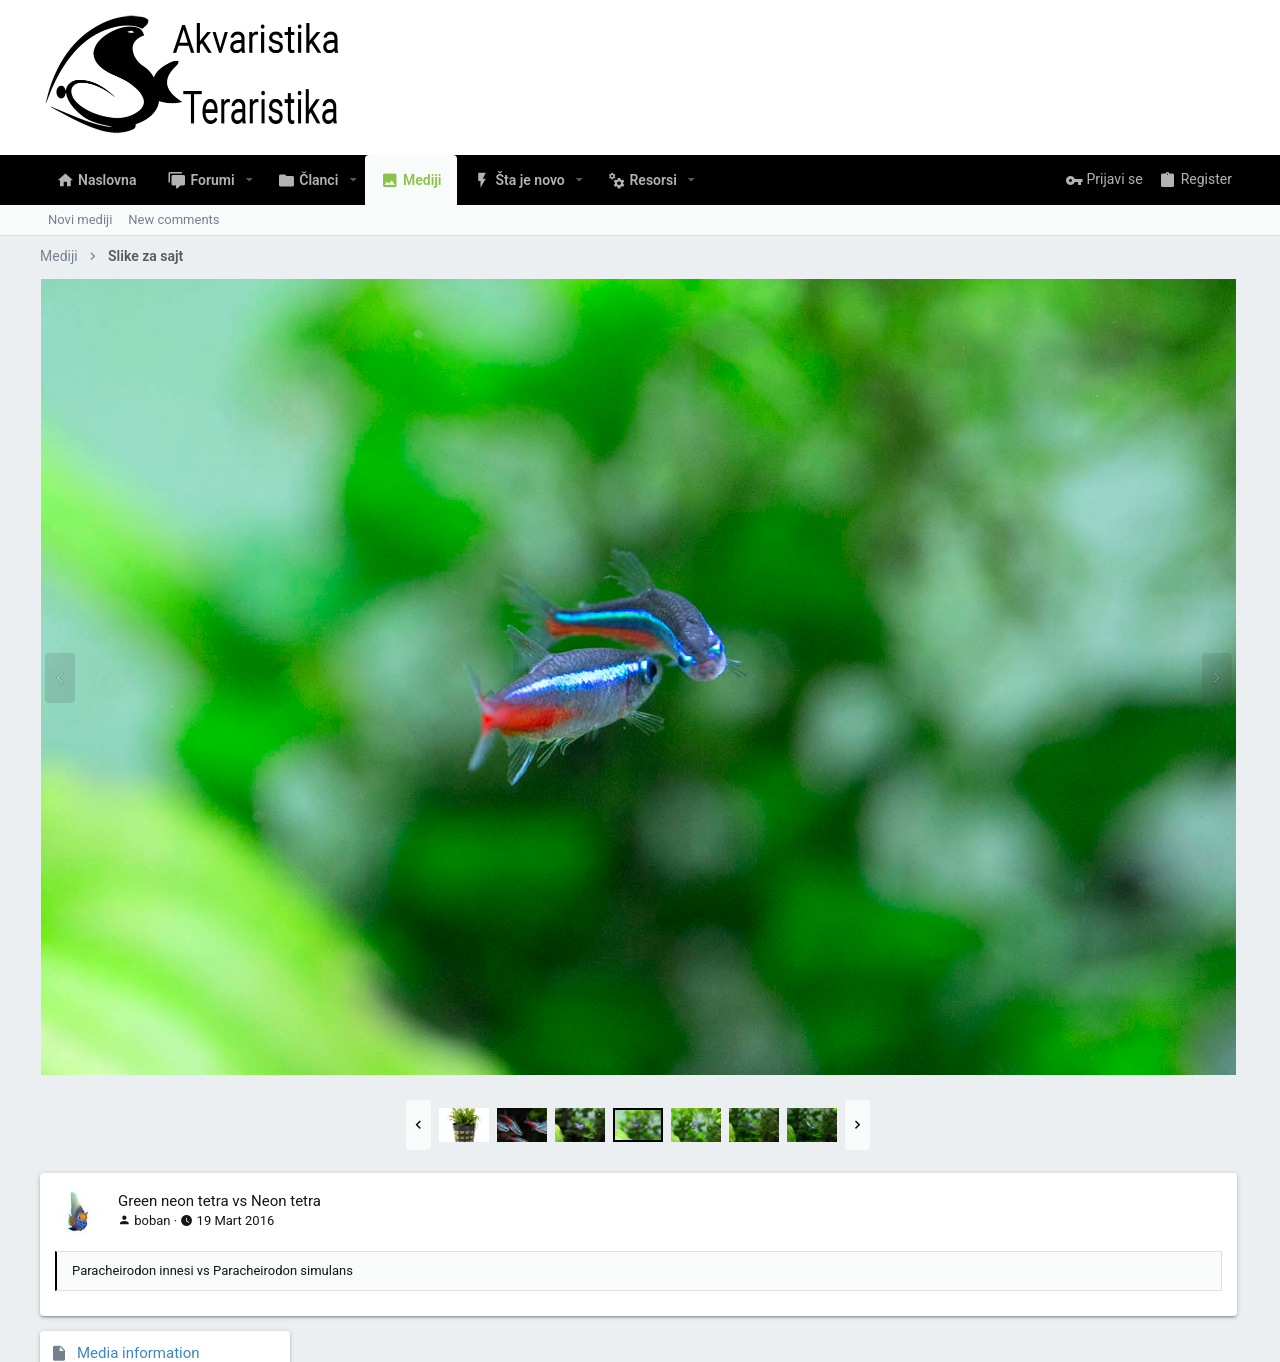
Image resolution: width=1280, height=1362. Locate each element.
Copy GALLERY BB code (1069, 1159)
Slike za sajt (1193, 345)
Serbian (76, 1287)
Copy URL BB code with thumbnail (1098, 1102)
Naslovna (1155, 1287)
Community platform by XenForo (215, 1337)
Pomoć (1095, 1287)
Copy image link (1046, 988)
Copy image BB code (1059, 1045)
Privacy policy (1023, 1287)
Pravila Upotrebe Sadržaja (897, 1287)
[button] (249, 180)
